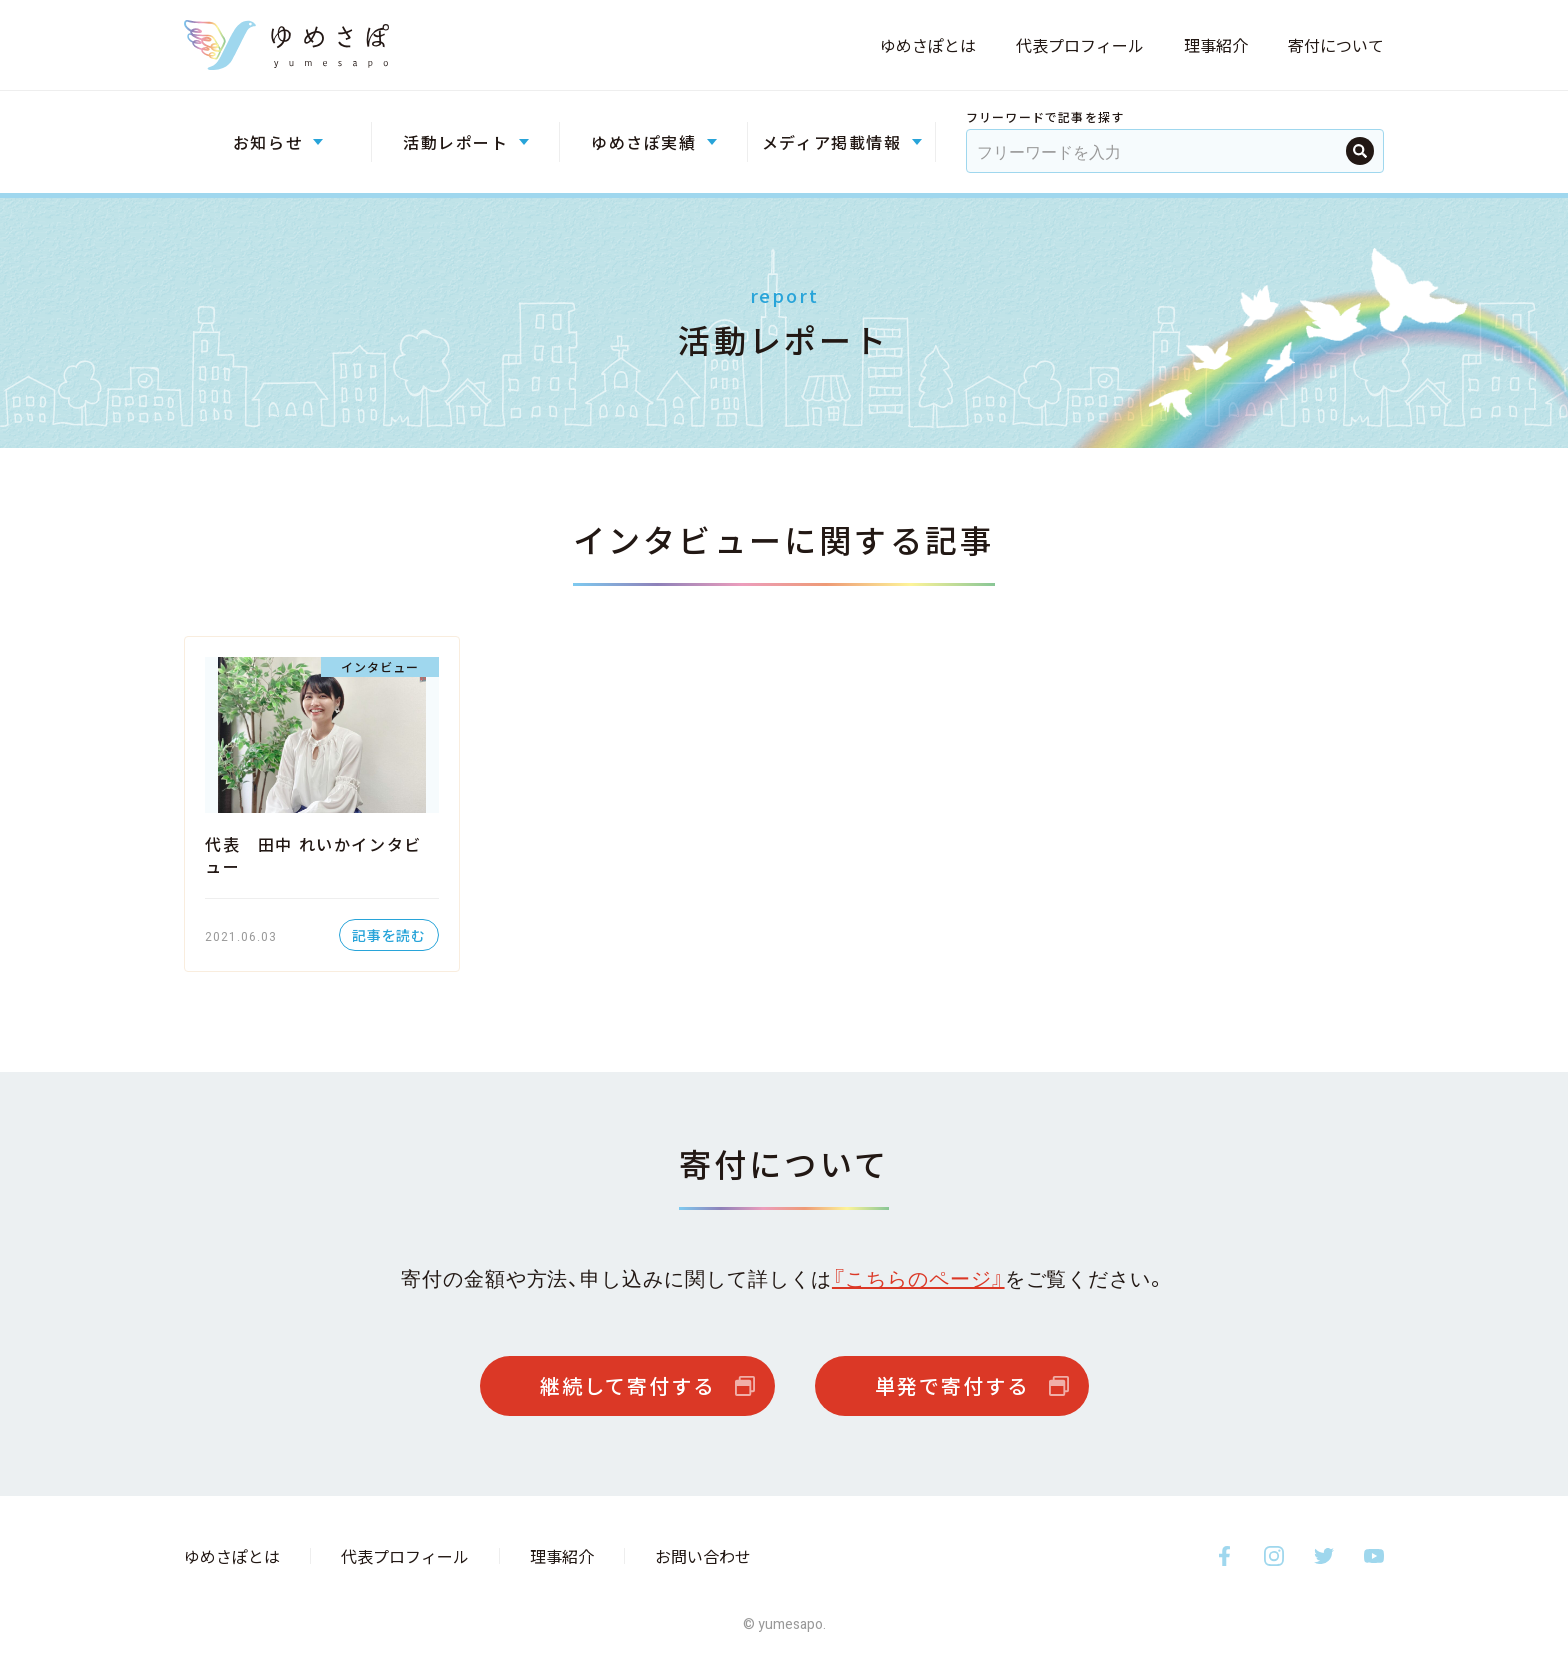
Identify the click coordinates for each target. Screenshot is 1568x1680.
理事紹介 (1216, 45)
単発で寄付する (952, 1385)
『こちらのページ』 (918, 1277)
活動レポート (456, 142)
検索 (1360, 151)
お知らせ (268, 142)
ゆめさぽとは (928, 45)
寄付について (1336, 45)
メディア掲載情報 (832, 142)
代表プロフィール (1080, 45)
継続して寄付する (627, 1385)
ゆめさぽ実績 (644, 142)
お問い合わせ (703, 1556)
